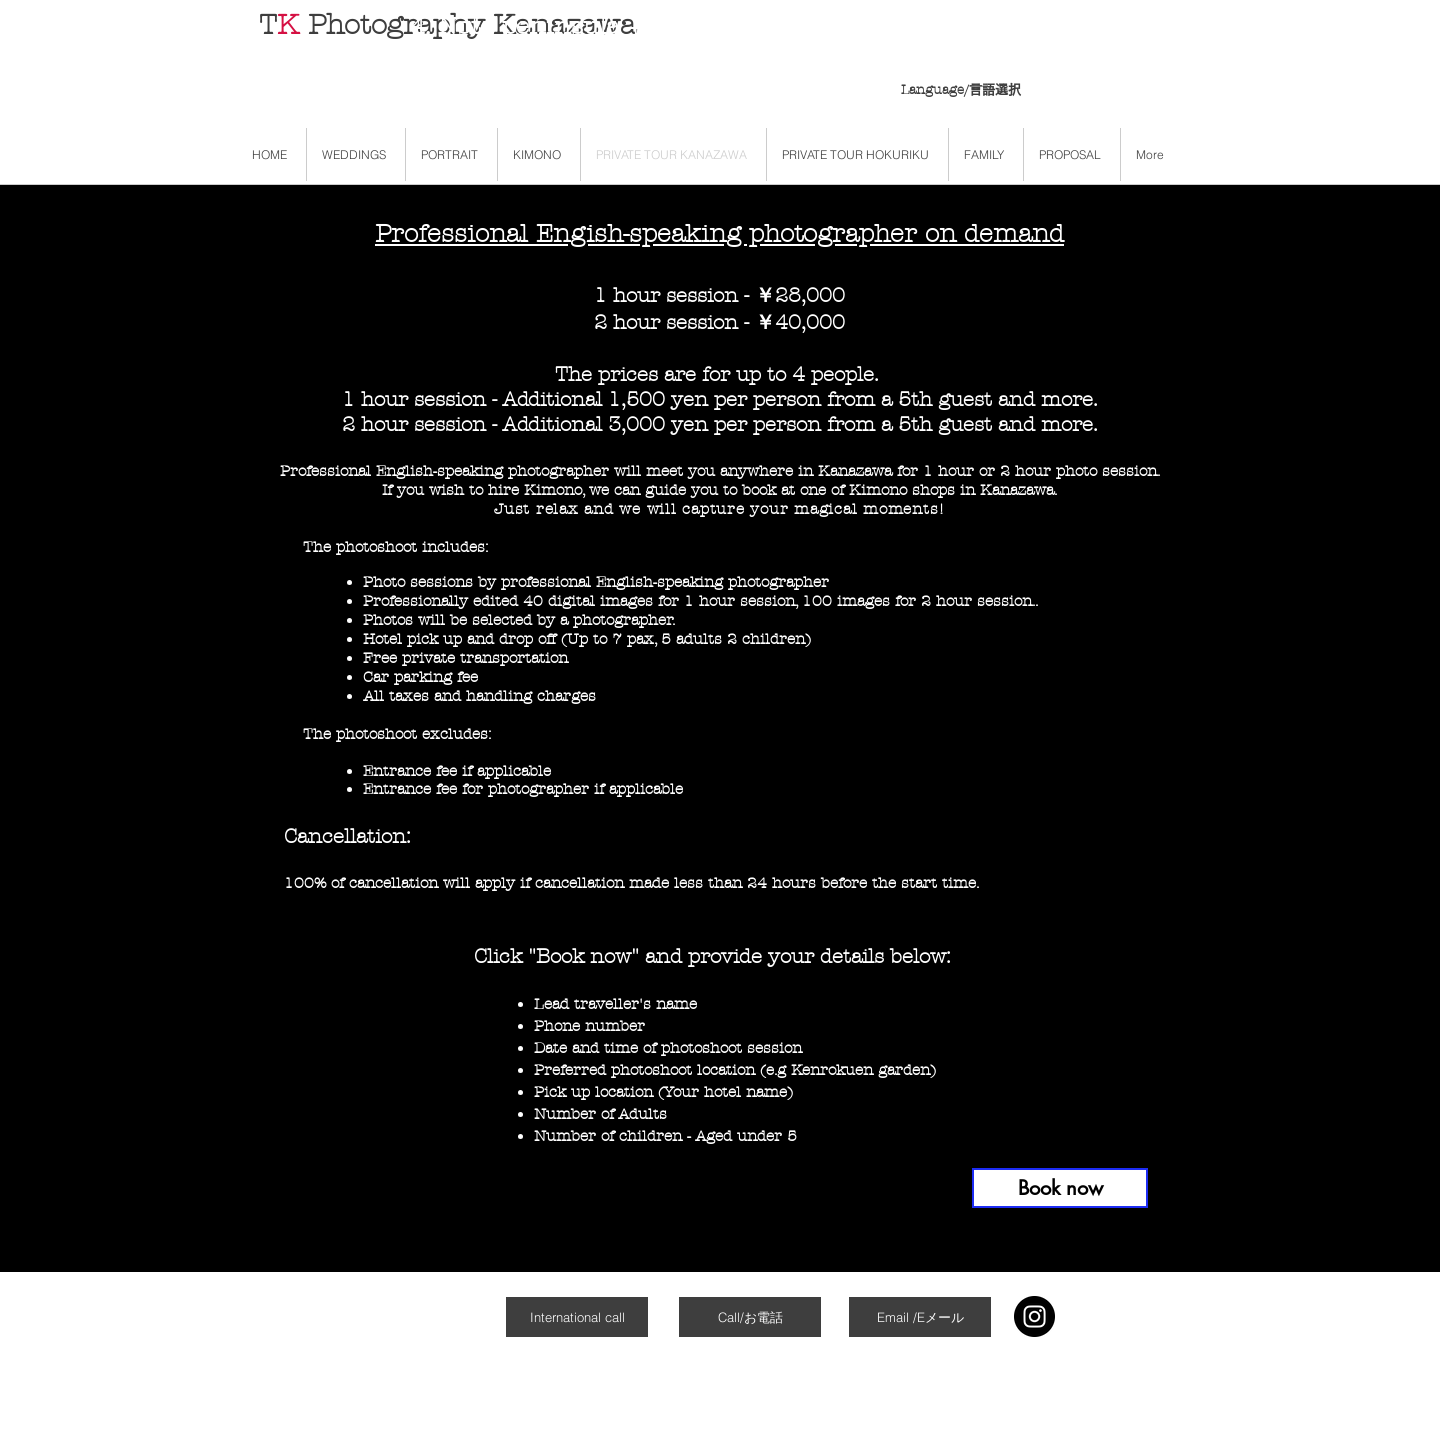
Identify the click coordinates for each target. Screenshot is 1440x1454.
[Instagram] (1034, 1316)
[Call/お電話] (750, 1317)
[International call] (577, 1317)
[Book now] (1060, 1188)
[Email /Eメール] (920, 1317)
